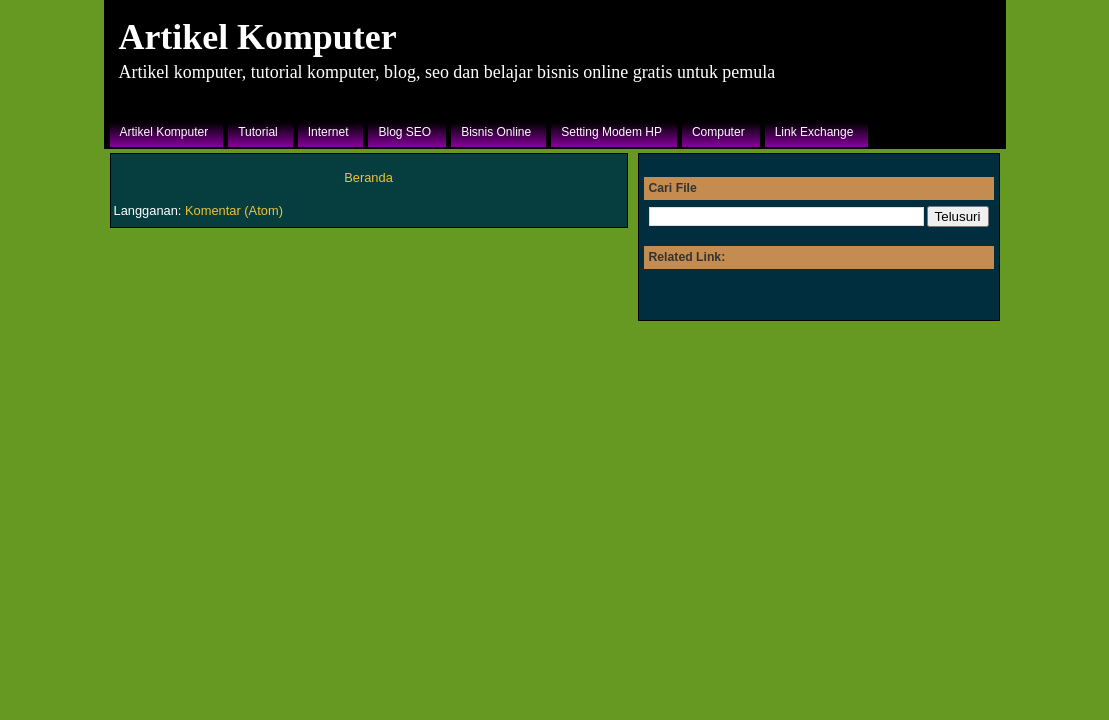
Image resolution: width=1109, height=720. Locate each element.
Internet (328, 132)
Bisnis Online (496, 132)
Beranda (368, 177)
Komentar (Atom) (234, 210)
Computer (718, 132)
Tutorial (258, 132)
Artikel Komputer (258, 37)
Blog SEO (404, 132)
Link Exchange (814, 132)
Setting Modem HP (611, 132)
